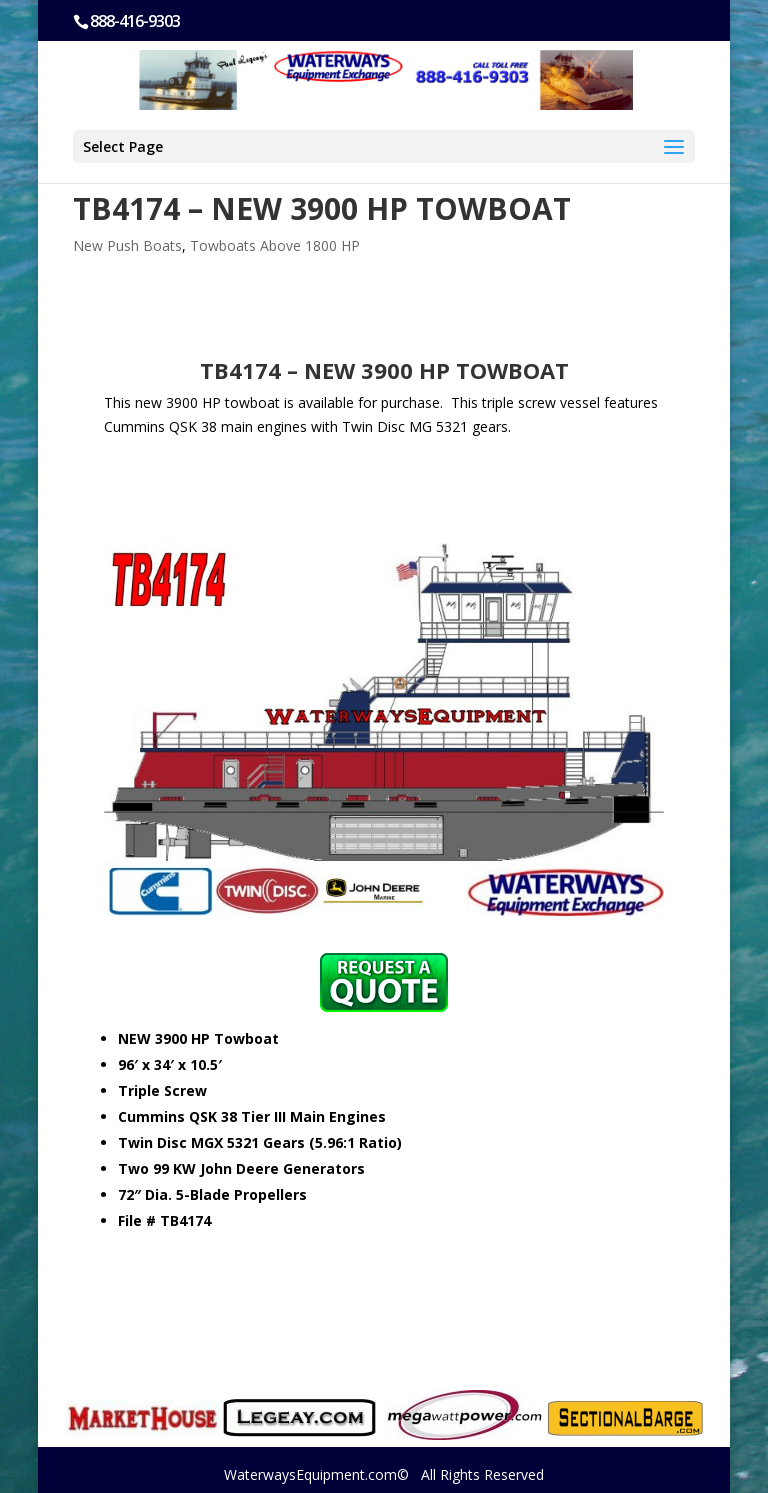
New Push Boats (127, 245)
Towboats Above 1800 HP (275, 245)
